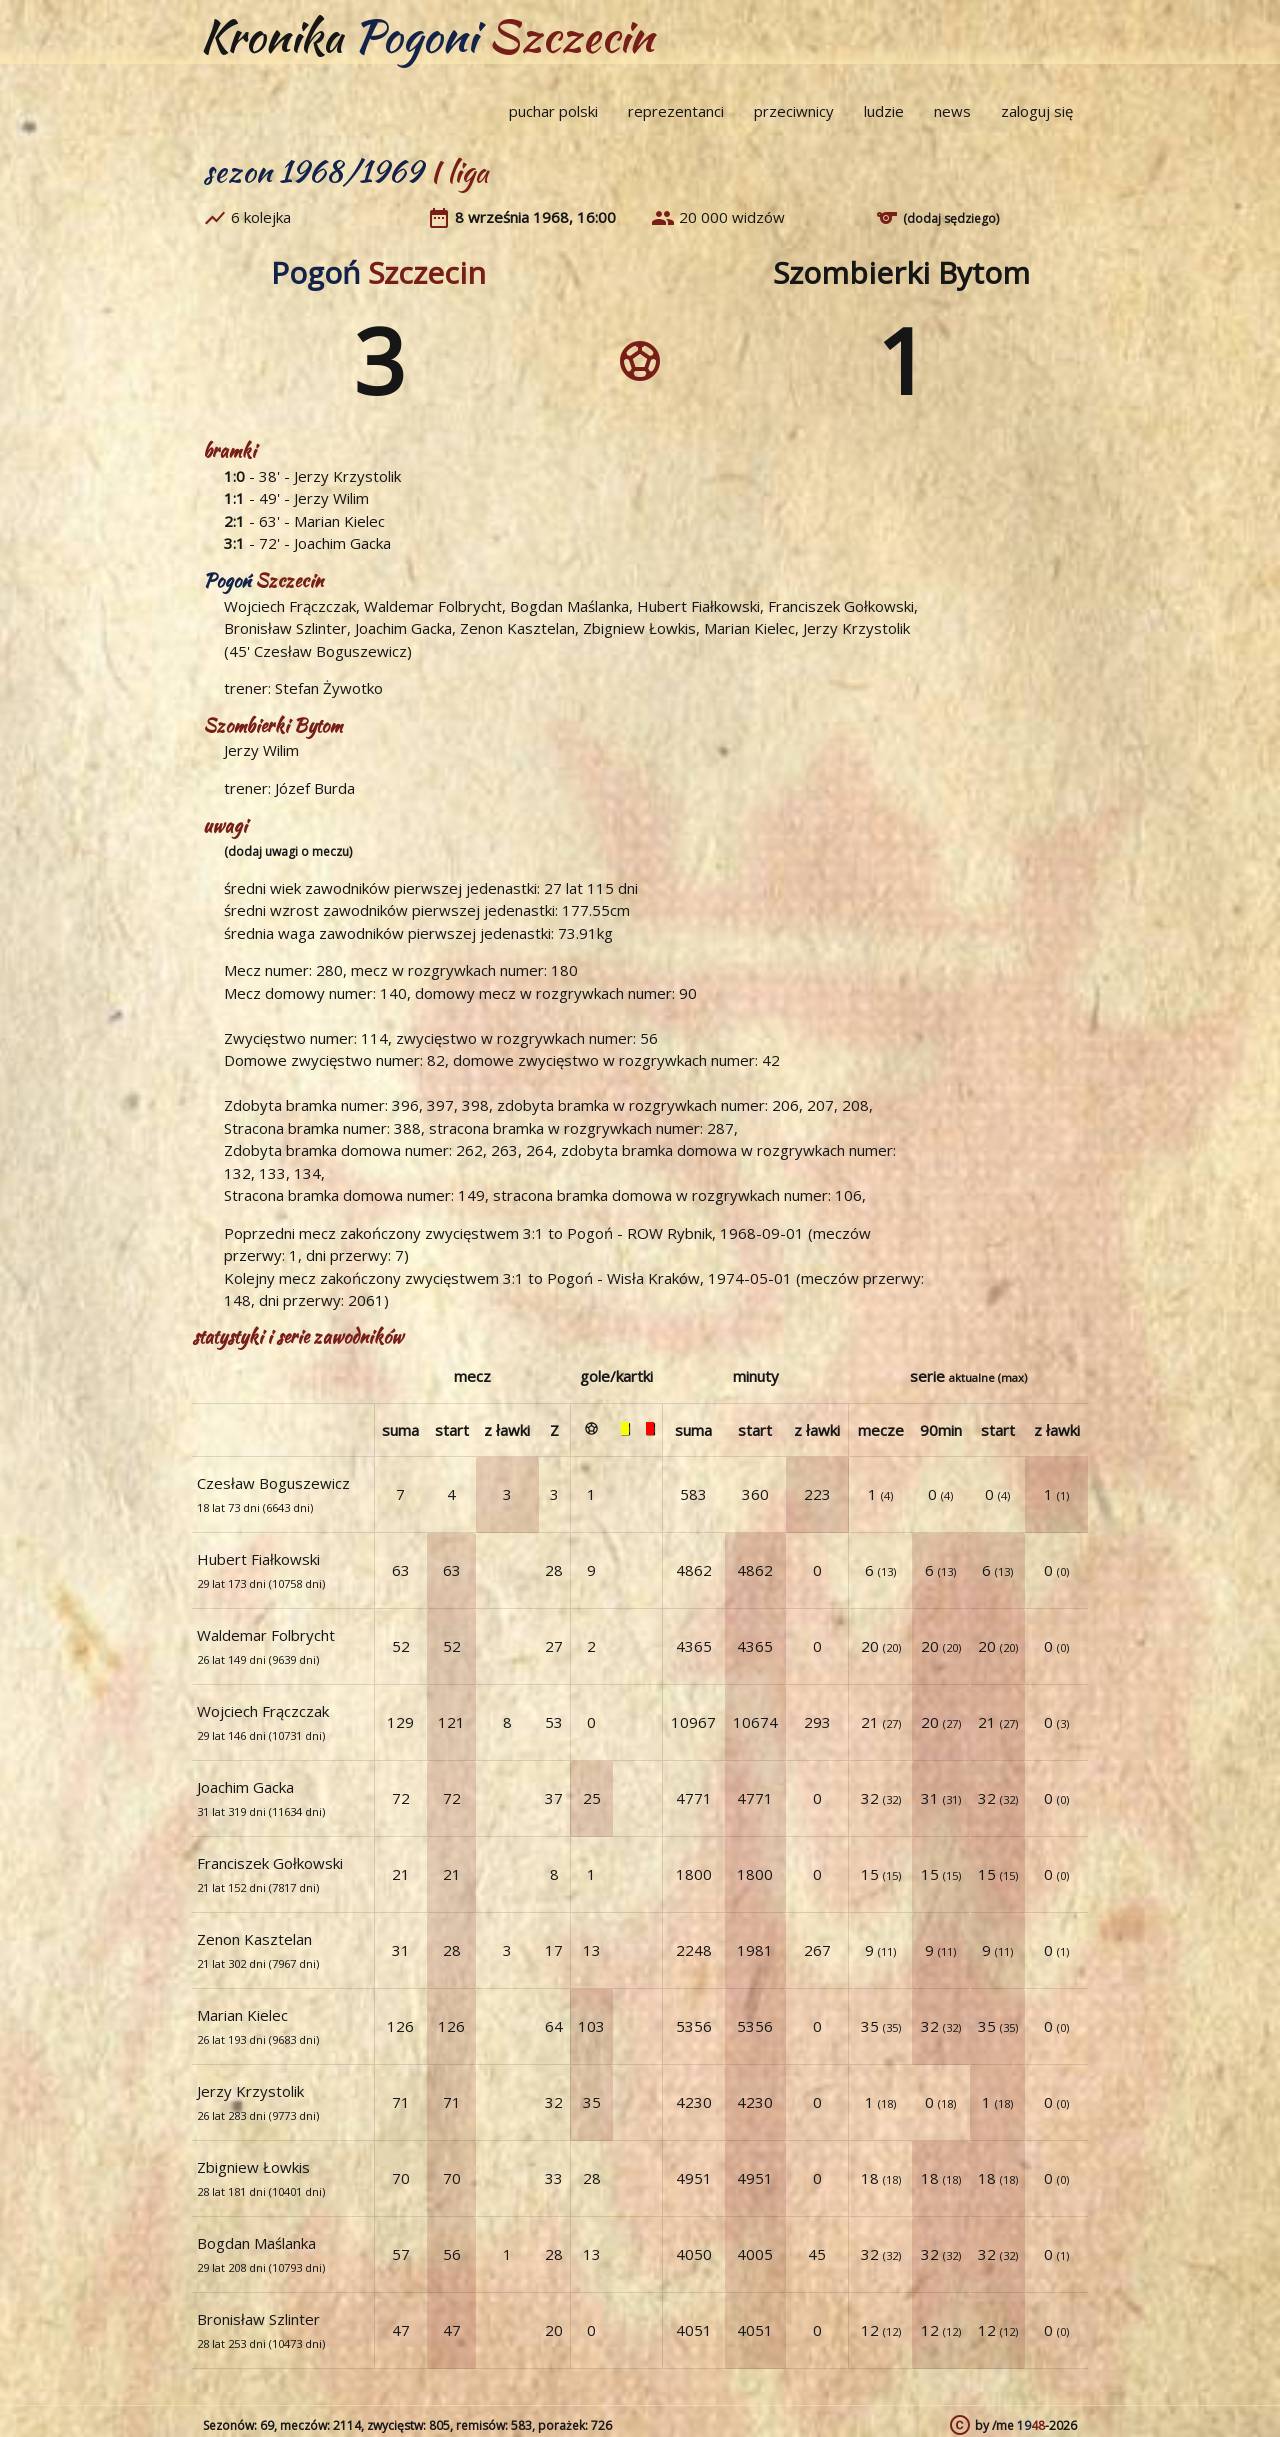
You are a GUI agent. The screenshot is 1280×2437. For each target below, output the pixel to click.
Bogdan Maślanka (569, 606)
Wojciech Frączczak (290, 606)
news (952, 111)
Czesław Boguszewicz (330, 651)
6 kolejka (261, 217)
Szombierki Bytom (901, 272)
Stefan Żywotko (329, 688)
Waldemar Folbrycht (433, 606)
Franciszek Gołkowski (841, 606)
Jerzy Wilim (331, 498)
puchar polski (553, 111)
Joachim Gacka (342, 543)
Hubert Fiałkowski (698, 606)
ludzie (884, 111)
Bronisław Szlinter (285, 628)
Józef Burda (315, 788)
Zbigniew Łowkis (639, 628)
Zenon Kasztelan (517, 628)
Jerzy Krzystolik (347, 476)
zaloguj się (1037, 111)
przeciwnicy (794, 111)
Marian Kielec (339, 521)
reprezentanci (676, 111)
